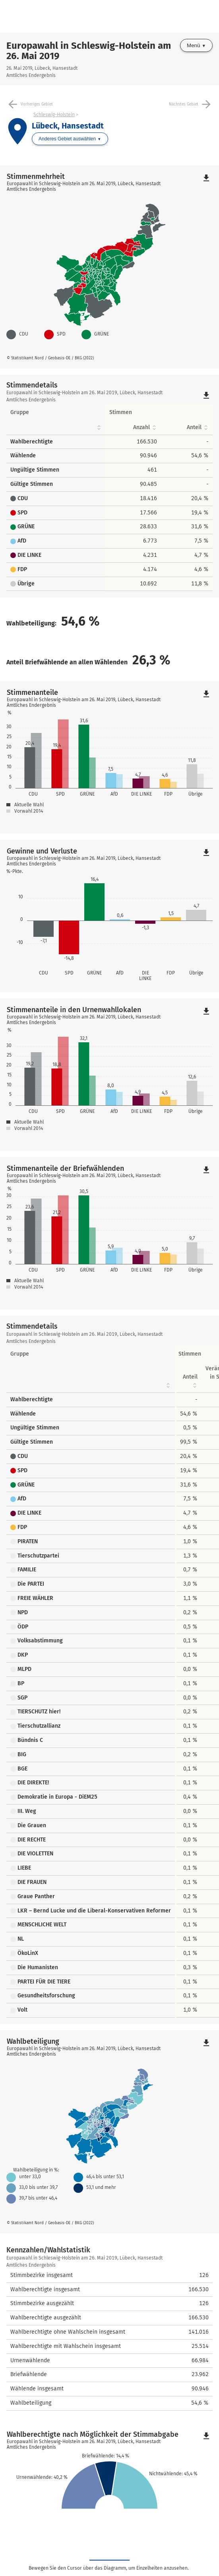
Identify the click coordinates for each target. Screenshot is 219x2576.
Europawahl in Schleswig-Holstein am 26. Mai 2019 (88, 50)
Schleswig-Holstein (54, 114)
